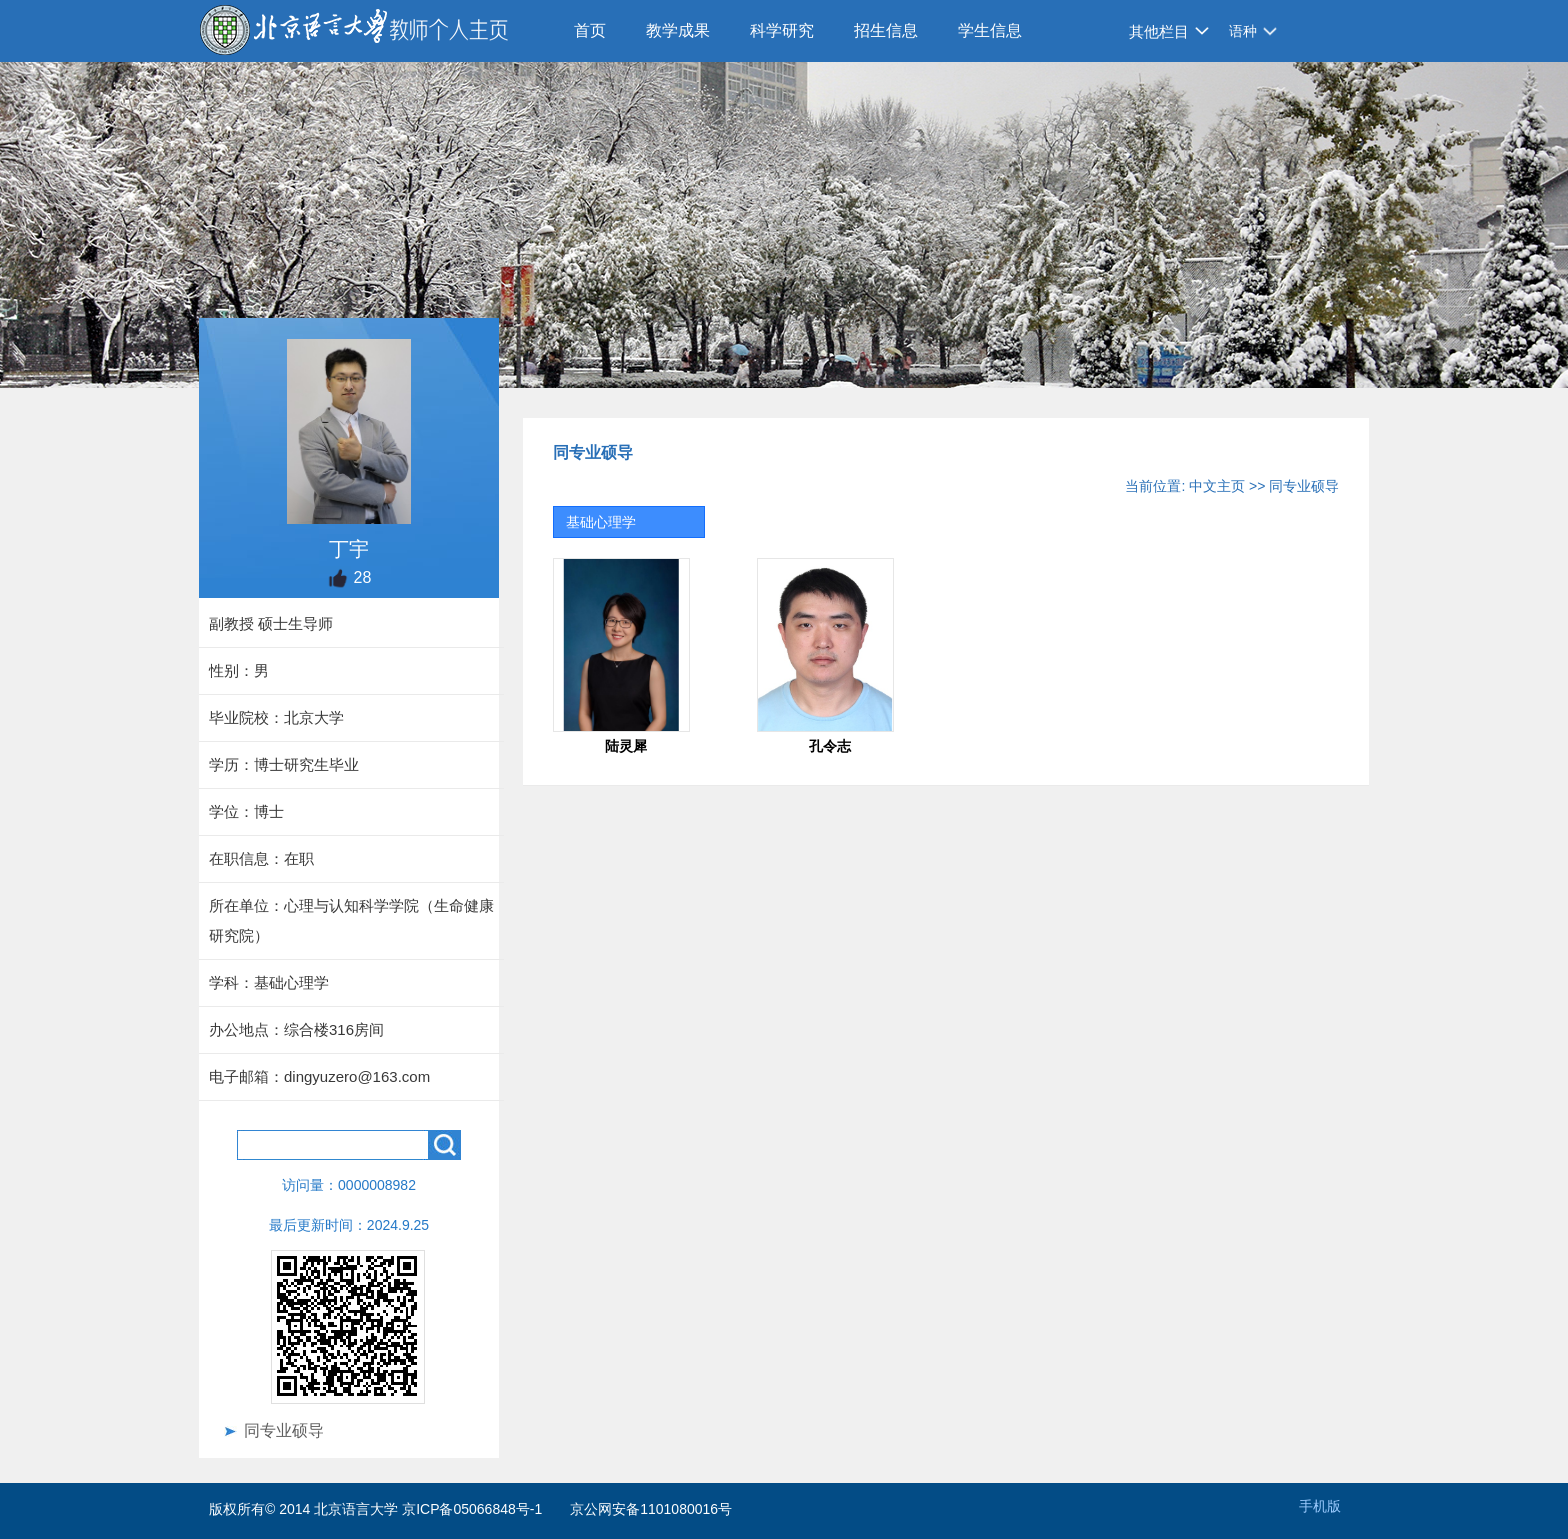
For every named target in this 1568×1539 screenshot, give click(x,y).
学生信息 (990, 30)
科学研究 (782, 30)
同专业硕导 (284, 1430)
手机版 (1320, 1506)
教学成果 (678, 30)
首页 (590, 30)
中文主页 (1217, 486)
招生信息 (886, 30)
